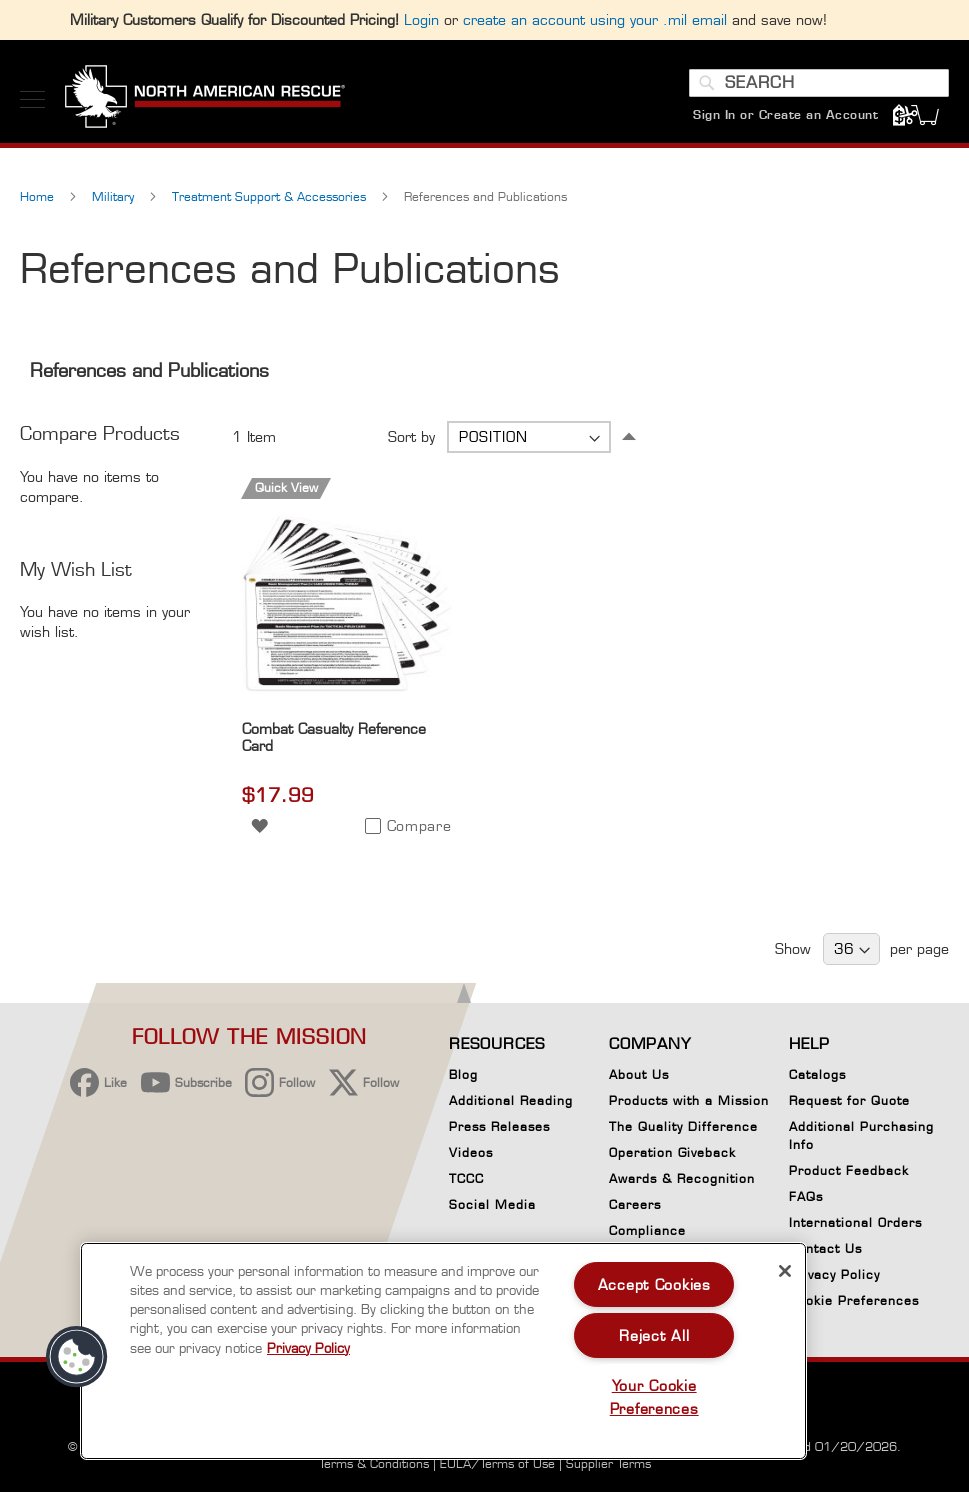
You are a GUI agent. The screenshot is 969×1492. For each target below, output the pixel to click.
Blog (463, 1074)
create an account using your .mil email (595, 19)
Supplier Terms (608, 1463)
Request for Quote (849, 1100)
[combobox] (819, 83)
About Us (639, 1074)
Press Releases (499, 1126)
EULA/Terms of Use (497, 1463)
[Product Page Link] (346, 706)
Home (39, 196)
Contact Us (825, 1248)
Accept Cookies (654, 1284)
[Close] (785, 1271)
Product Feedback (849, 1170)
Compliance (647, 1230)
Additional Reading (511, 1100)
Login (421, 19)
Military (115, 196)
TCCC (466, 1178)
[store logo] (205, 99)
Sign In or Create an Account (785, 114)
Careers (635, 1204)
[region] (443, 1351)
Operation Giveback (672, 1152)
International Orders (855, 1222)
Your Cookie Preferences (654, 1397)
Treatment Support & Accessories (271, 196)
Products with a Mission (689, 1100)
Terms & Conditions (374, 1463)
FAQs (806, 1196)
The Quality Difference (683, 1126)
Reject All (654, 1335)
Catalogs (817, 1074)
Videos (471, 1152)
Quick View (286, 487)
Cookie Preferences (854, 1304)
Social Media (492, 1204)
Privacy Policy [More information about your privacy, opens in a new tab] (308, 1348)
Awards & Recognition (682, 1178)
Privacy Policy (834, 1274)
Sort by (411, 436)
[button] (259, 824)
